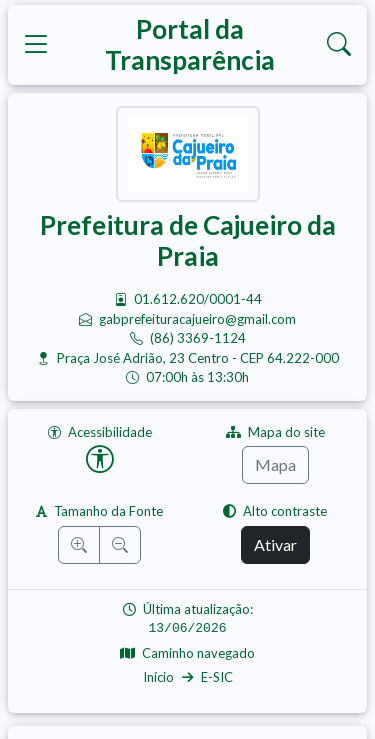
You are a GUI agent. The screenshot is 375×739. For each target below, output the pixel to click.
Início (158, 677)
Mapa (275, 464)
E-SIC (217, 677)
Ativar (275, 544)
